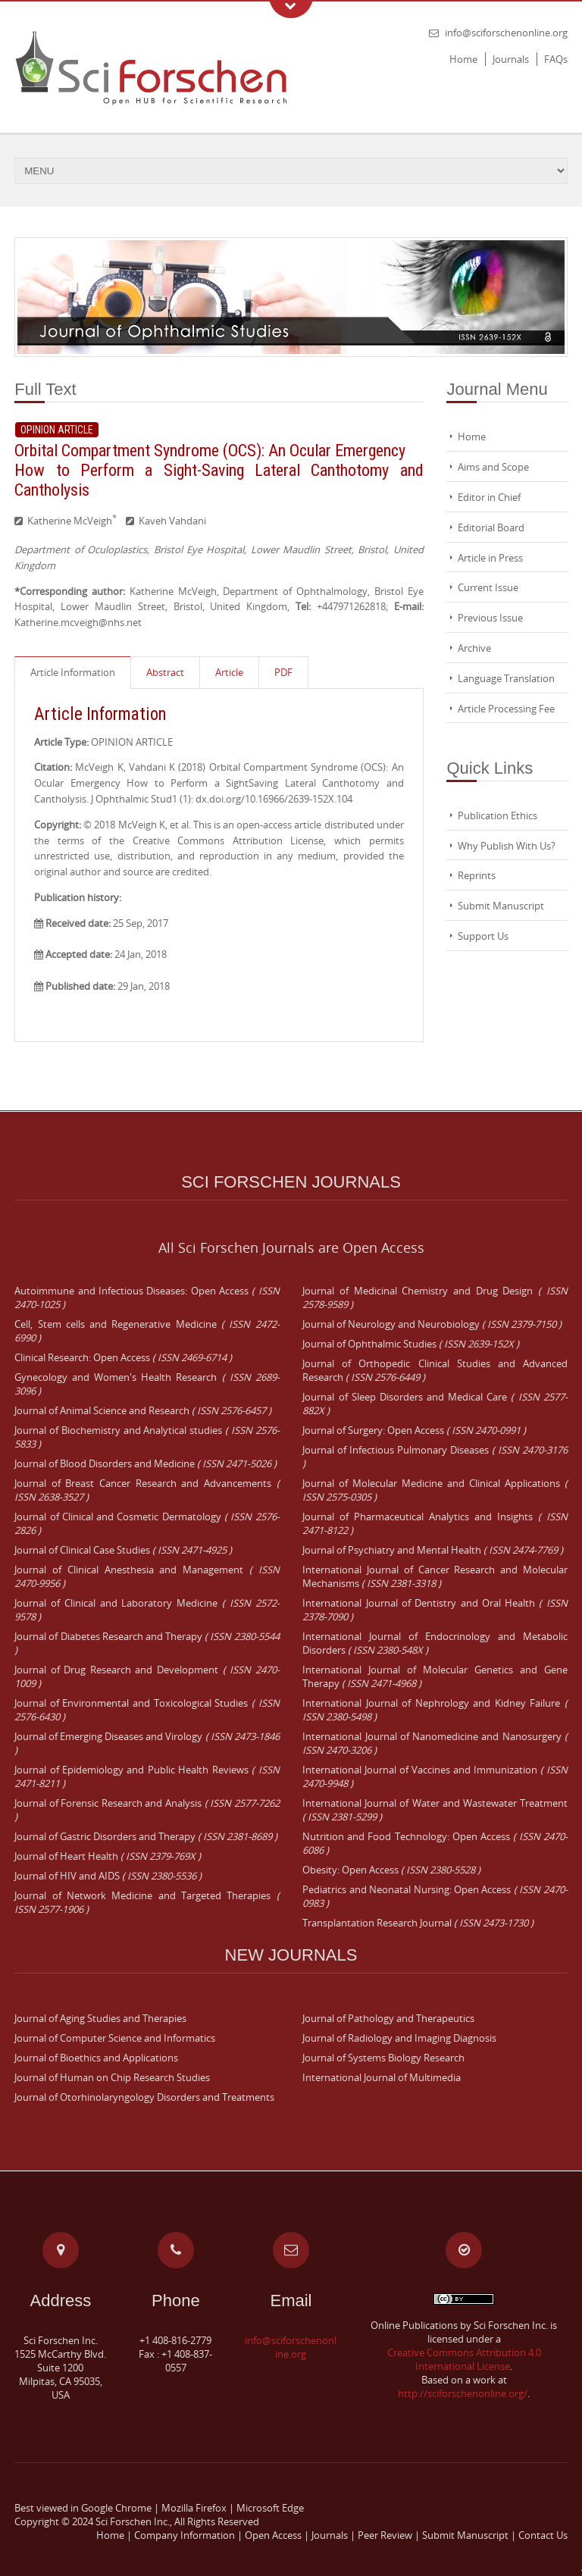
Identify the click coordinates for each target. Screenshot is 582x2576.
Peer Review (385, 2535)
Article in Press (490, 558)
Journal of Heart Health (107, 1856)
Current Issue (488, 587)
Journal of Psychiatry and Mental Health (432, 1550)
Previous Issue (490, 617)
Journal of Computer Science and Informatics (114, 2038)
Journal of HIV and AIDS (108, 1876)
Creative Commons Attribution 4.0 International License (464, 2359)
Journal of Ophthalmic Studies (410, 1344)
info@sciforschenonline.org (506, 32)
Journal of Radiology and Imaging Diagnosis (399, 2038)
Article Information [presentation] (72, 672)
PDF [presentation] (283, 672)
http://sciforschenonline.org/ (462, 2393)
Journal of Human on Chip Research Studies (112, 2077)
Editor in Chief (489, 497)
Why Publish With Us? (506, 846)
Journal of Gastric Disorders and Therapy (145, 1836)
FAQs (556, 59)
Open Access (273, 2535)
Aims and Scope (493, 467)
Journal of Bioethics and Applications (96, 2057)
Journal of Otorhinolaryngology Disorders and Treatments (144, 2097)
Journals (511, 59)
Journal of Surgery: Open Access (414, 1430)
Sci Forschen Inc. (132, 2521)
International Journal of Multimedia (381, 2077)
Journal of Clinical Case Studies (123, 1550)
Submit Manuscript (501, 905)
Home (463, 59)
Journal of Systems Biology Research (383, 2057)
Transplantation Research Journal (418, 1923)
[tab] (72, 672)
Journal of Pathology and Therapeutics (388, 2018)
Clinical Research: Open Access (123, 1357)
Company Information (184, 2535)
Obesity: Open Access (391, 1869)
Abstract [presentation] (165, 672)
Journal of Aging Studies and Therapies (100, 2018)
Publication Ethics (497, 815)
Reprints (477, 875)
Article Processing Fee (506, 708)
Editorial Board (491, 527)
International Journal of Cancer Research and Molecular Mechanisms (434, 1576)
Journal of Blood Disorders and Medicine (145, 1463)
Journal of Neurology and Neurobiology (432, 1324)
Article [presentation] (229, 672)
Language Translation (506, 678)
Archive (474, 648)
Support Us (483, 936)
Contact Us (543, 2535)
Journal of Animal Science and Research (142, 1410)
